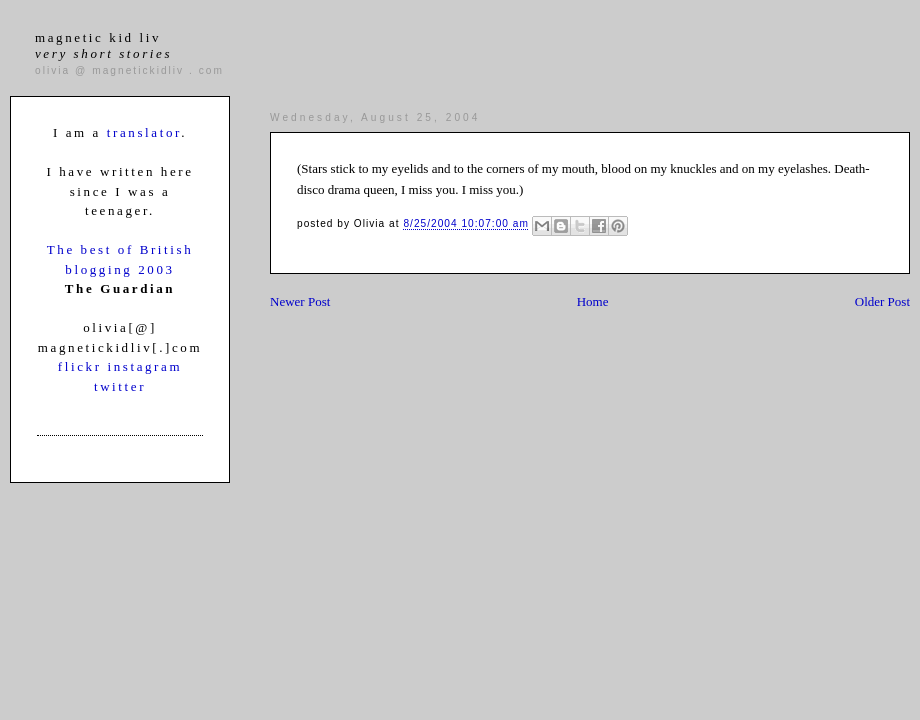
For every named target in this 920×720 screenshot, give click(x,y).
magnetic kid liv (103, 45)
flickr (83, 366)
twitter (120, 386)
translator (144, 132)
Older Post (882, 301)
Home (593, 301)
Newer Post (300, 301)
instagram (144, 366)
